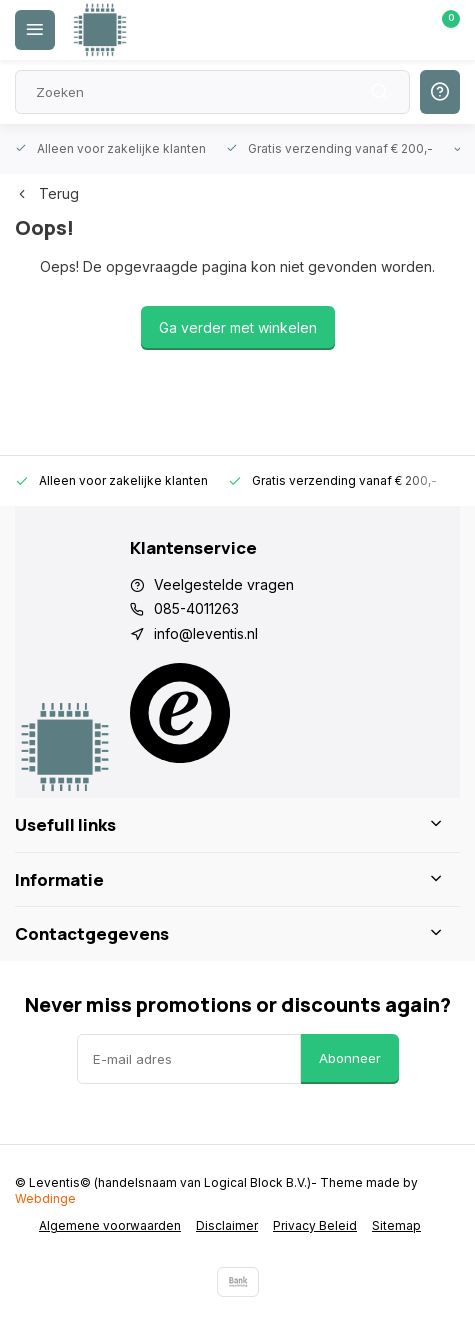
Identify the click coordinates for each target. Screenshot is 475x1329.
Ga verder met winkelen (238, 327)
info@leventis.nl (206, 633)
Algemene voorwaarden (110, 1225)
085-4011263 (196, 608)
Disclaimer (227, 1225)
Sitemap (396, 1225)
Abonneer (350, 1058)
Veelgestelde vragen (224, 584)
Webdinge (45, 1198)
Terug (47, 193)
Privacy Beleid (315, 1225)
